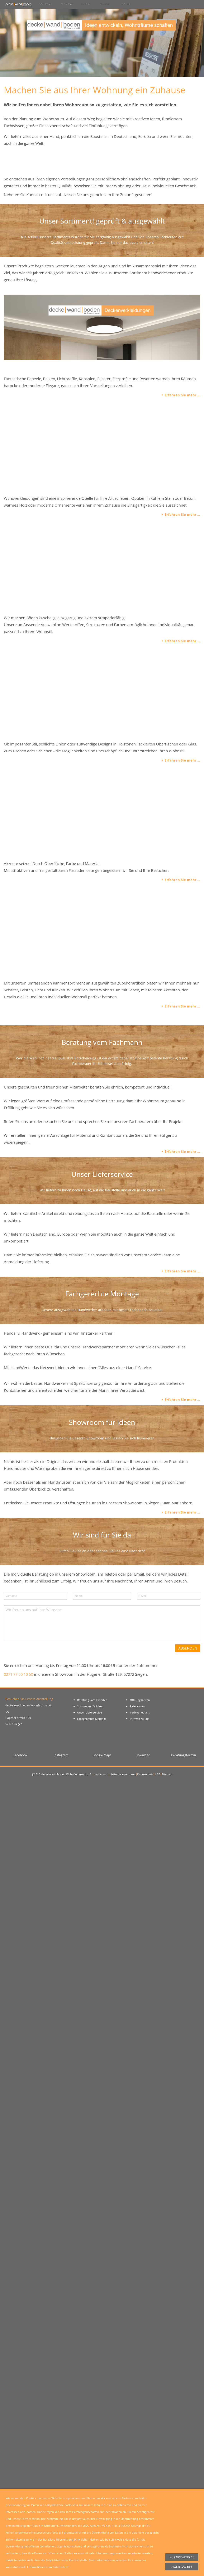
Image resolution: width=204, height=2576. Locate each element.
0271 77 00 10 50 (19, 1674)
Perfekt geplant (139, 1712)
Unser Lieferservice (89, 1712)
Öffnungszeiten (140, 1700)
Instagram (61, 1755)
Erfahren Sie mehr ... (182, 395)
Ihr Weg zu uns (139, 1719)
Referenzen (137, 1706)
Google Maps (102, 1755)
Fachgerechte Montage (92, 1719)
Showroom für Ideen (90, 1706)
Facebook (20, 1755)
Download (142, 1755)
